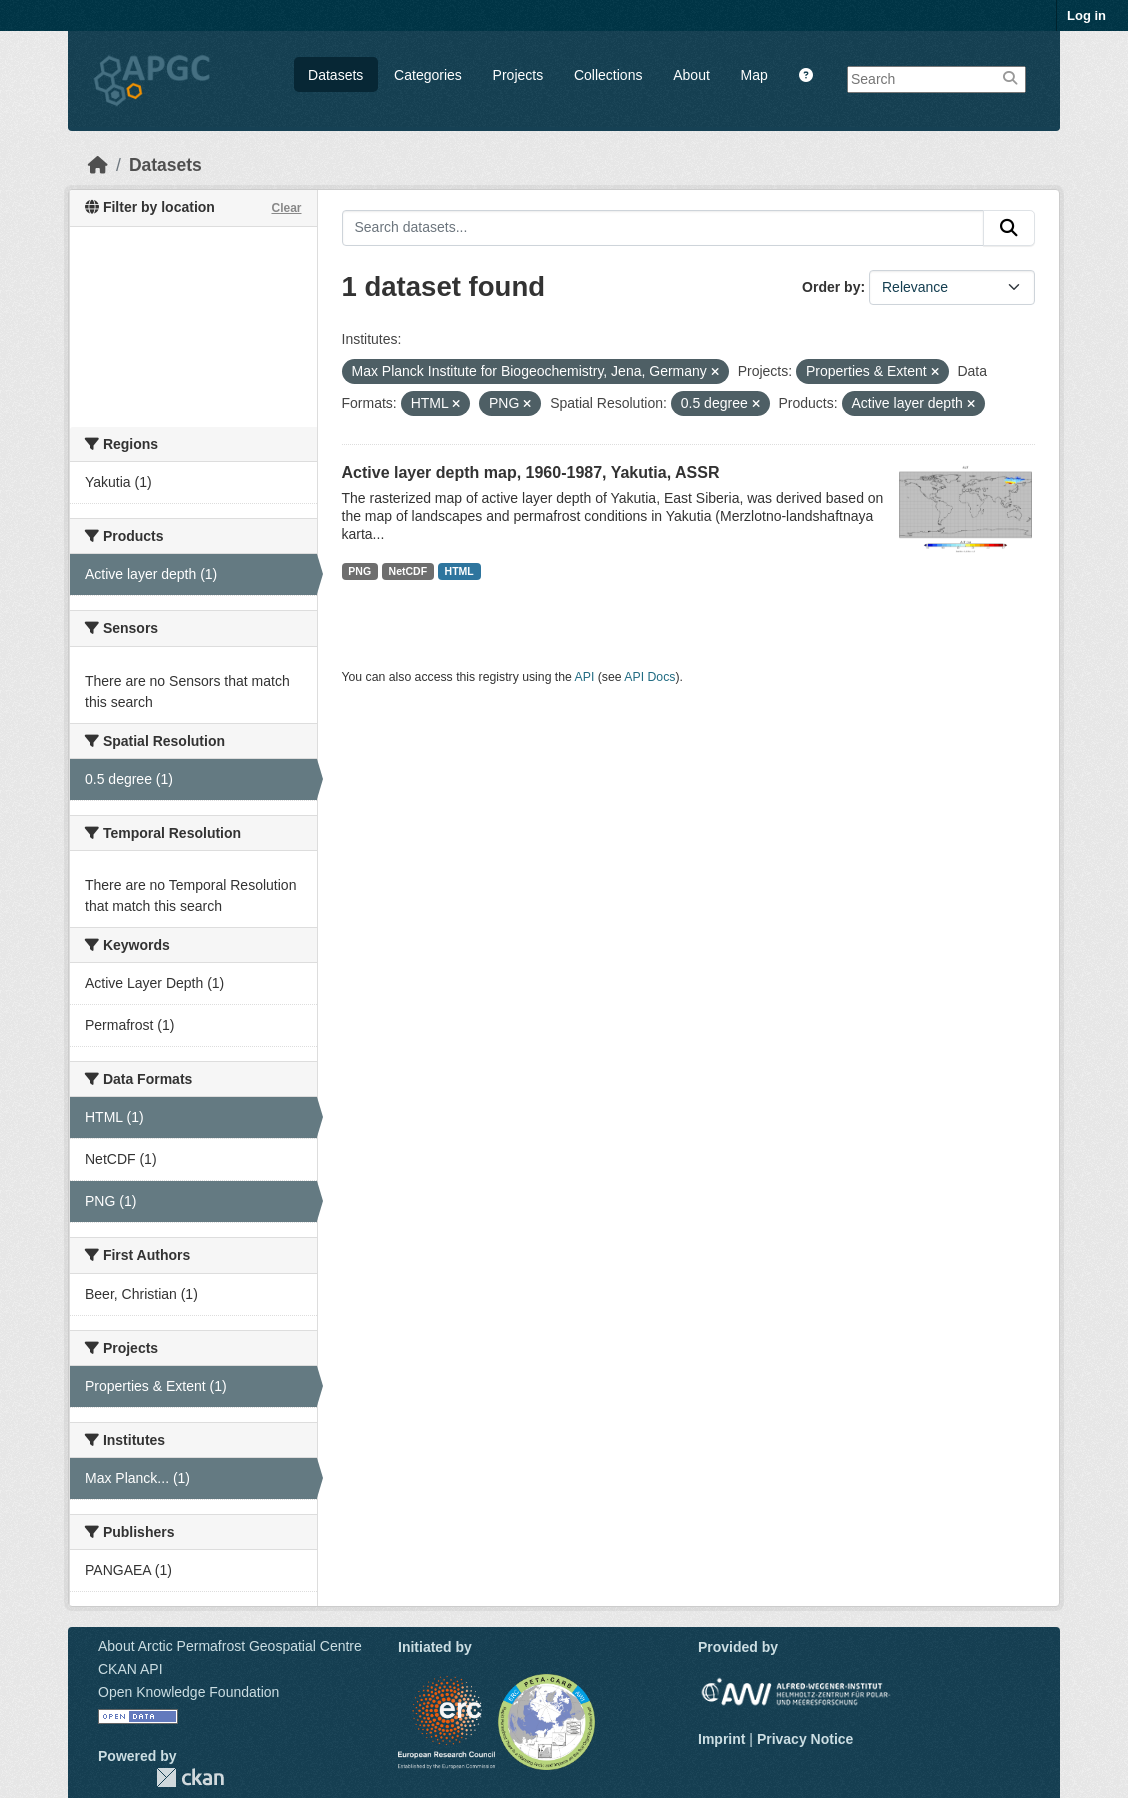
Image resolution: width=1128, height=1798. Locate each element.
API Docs (649, 677)
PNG (359, 571)
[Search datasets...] (663, 228)
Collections (608, 75)
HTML (459, 571)
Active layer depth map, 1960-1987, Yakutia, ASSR (531, 472)
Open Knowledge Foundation (188, 1692)
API (585, 677)
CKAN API (130, 1669)
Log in (1086, 15)
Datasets (335, 75)
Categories (428, 75)
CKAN (190, 1777)
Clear (286, 208)
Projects (518, 75)
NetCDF (408, 571)
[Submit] (1009, 228)
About (691, 75)
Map (754, 75)
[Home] (98, 165)
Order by (831, 287)
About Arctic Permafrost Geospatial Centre (230, 1646)
